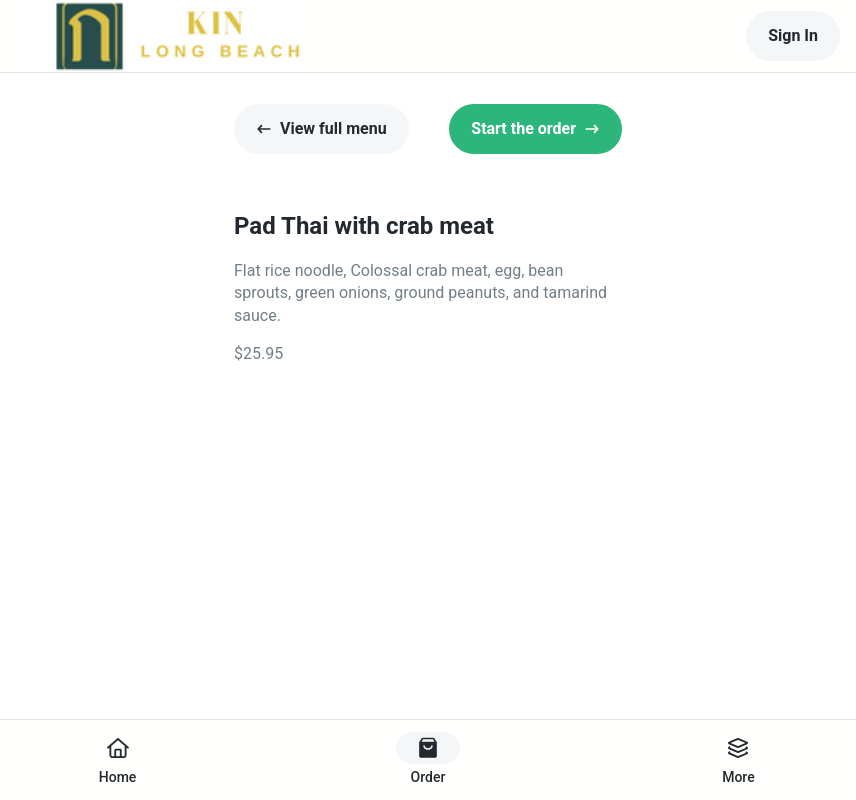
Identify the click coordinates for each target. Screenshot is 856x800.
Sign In (793, 35)
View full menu (321, 128)
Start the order (535, 128)
